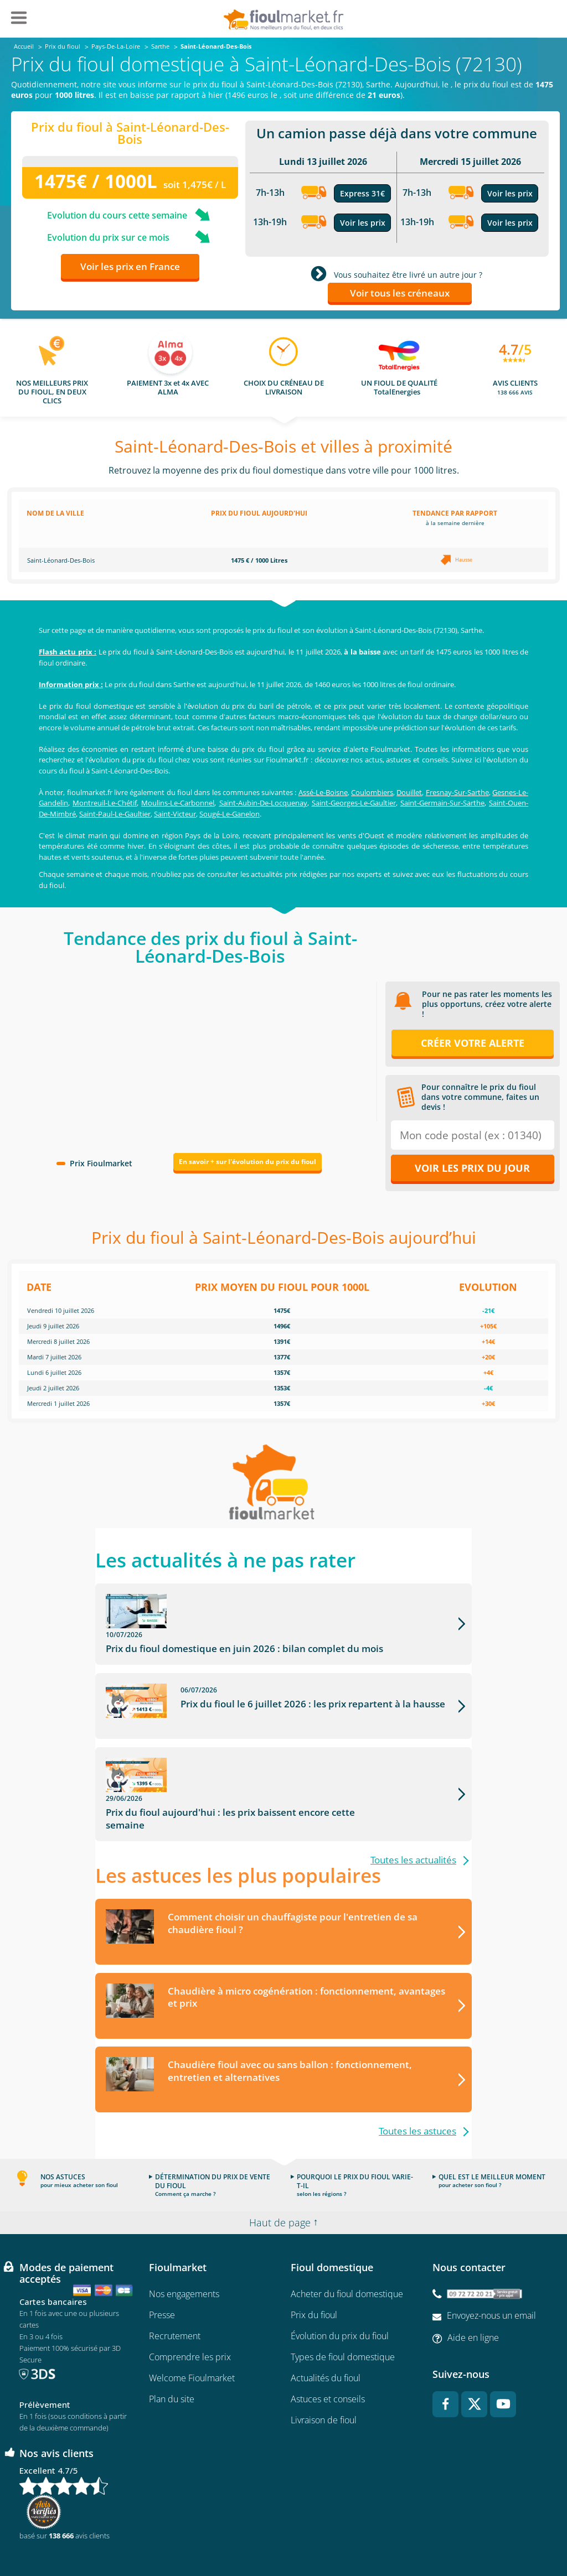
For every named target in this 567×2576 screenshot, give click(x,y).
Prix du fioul (314, 2271)
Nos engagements (184, 2250)
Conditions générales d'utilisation (197, 2535)
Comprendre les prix (190, 2313)
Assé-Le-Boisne (323, 792)
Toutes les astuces (417, 2087)
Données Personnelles (355, 2535)
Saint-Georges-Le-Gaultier (354, 803)
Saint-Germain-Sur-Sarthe (442, 803)
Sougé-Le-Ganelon (229, 814)
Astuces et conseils (328, 2355)
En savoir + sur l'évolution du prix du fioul (247, 1161)
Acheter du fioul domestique (347, 2250)
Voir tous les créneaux (400, 293)
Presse (162, 2271)
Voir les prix (362, 222)
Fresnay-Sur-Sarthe (457, 792)
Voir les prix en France (130, 266)
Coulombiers (372, 792)
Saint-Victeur (175, 814)
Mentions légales (284, 2535)
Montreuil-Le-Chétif (105, 803)
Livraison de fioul (324, 2376)
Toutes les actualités (413, 1816)
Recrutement (174, 2292)
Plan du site (171, 2355)
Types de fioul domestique (343, 2313)
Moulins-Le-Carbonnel (177, 803)
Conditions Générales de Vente (91, 2535)
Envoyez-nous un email (491, 2272)
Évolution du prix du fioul (340, 2292)
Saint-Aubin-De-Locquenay (263, 803)
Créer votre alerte (472, 1043)
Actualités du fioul (325, 2334)
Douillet (409, 792)
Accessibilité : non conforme (481, 2535)
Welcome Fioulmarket (192, 2334)
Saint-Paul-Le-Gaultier (115, 814)
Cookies (414, 2535)
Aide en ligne (473, 2294)
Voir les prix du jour (472, 1168)
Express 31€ (362, 193)
